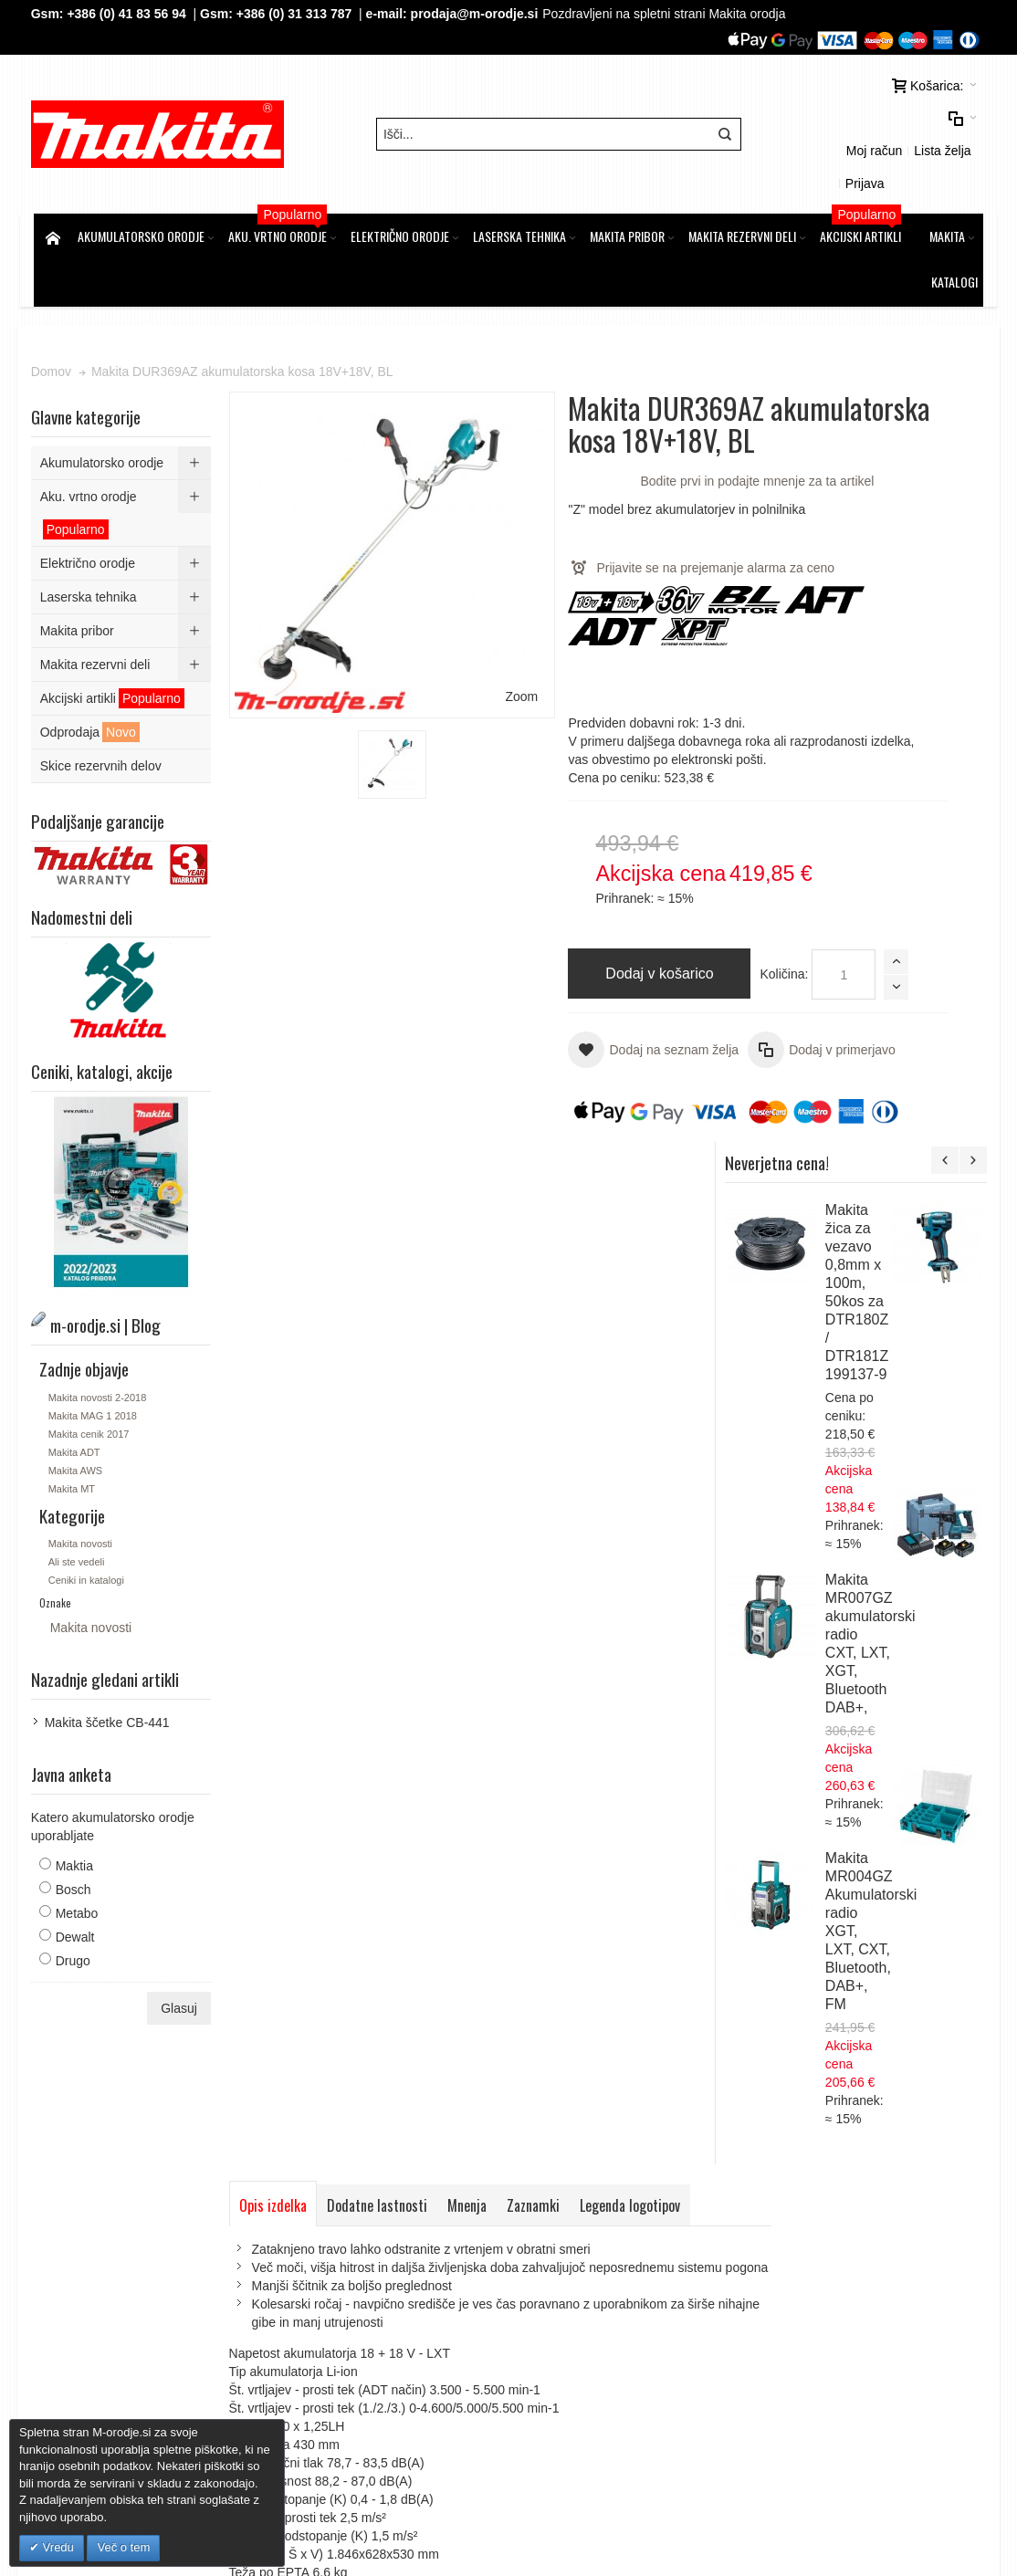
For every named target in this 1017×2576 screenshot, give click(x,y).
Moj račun (828, 126)
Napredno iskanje (385, 2100)
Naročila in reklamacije (510, 2100)
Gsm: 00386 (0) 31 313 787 (828, 2327)
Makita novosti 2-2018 (100, 1345)
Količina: (521, 988)
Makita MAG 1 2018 (95, 1363)
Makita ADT (77, 1400)
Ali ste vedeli (79, 1509)
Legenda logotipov (632, 1297)
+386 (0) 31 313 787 (297, 13)
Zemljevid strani (85, 2100)
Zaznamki (535, 1297)
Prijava (957, 126)
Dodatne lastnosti (380, 1297)
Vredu (56, 2547)
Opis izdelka (275, 1297)
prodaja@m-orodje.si (477, 13)
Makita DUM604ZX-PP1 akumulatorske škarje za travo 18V (910, 1495)
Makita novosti (83, 1491)
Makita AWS (78, 1418)
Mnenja (469, 1297)
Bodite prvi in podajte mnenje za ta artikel (604, 477)
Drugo (75, 1908)
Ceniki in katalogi (89, 1528)
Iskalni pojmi (288, 2100)
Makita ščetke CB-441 (110, 1670)
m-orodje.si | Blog (191, 2100)
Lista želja (897, 126)
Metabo (79, 1861)
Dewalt (78, 1885)
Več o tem (123, 2547)
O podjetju (337, 2254)
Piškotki (329, 2236)
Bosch (76, 1837)
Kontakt (329, 2273)
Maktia (77, 1813)
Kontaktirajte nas (634, 2100)
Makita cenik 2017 (91, 1382)
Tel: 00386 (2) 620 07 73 (819, 2309)
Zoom (438, 559)
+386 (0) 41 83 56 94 (129, 13)
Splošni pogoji (347, 2200)
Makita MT (74, 1436)
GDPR (326, 2218)
